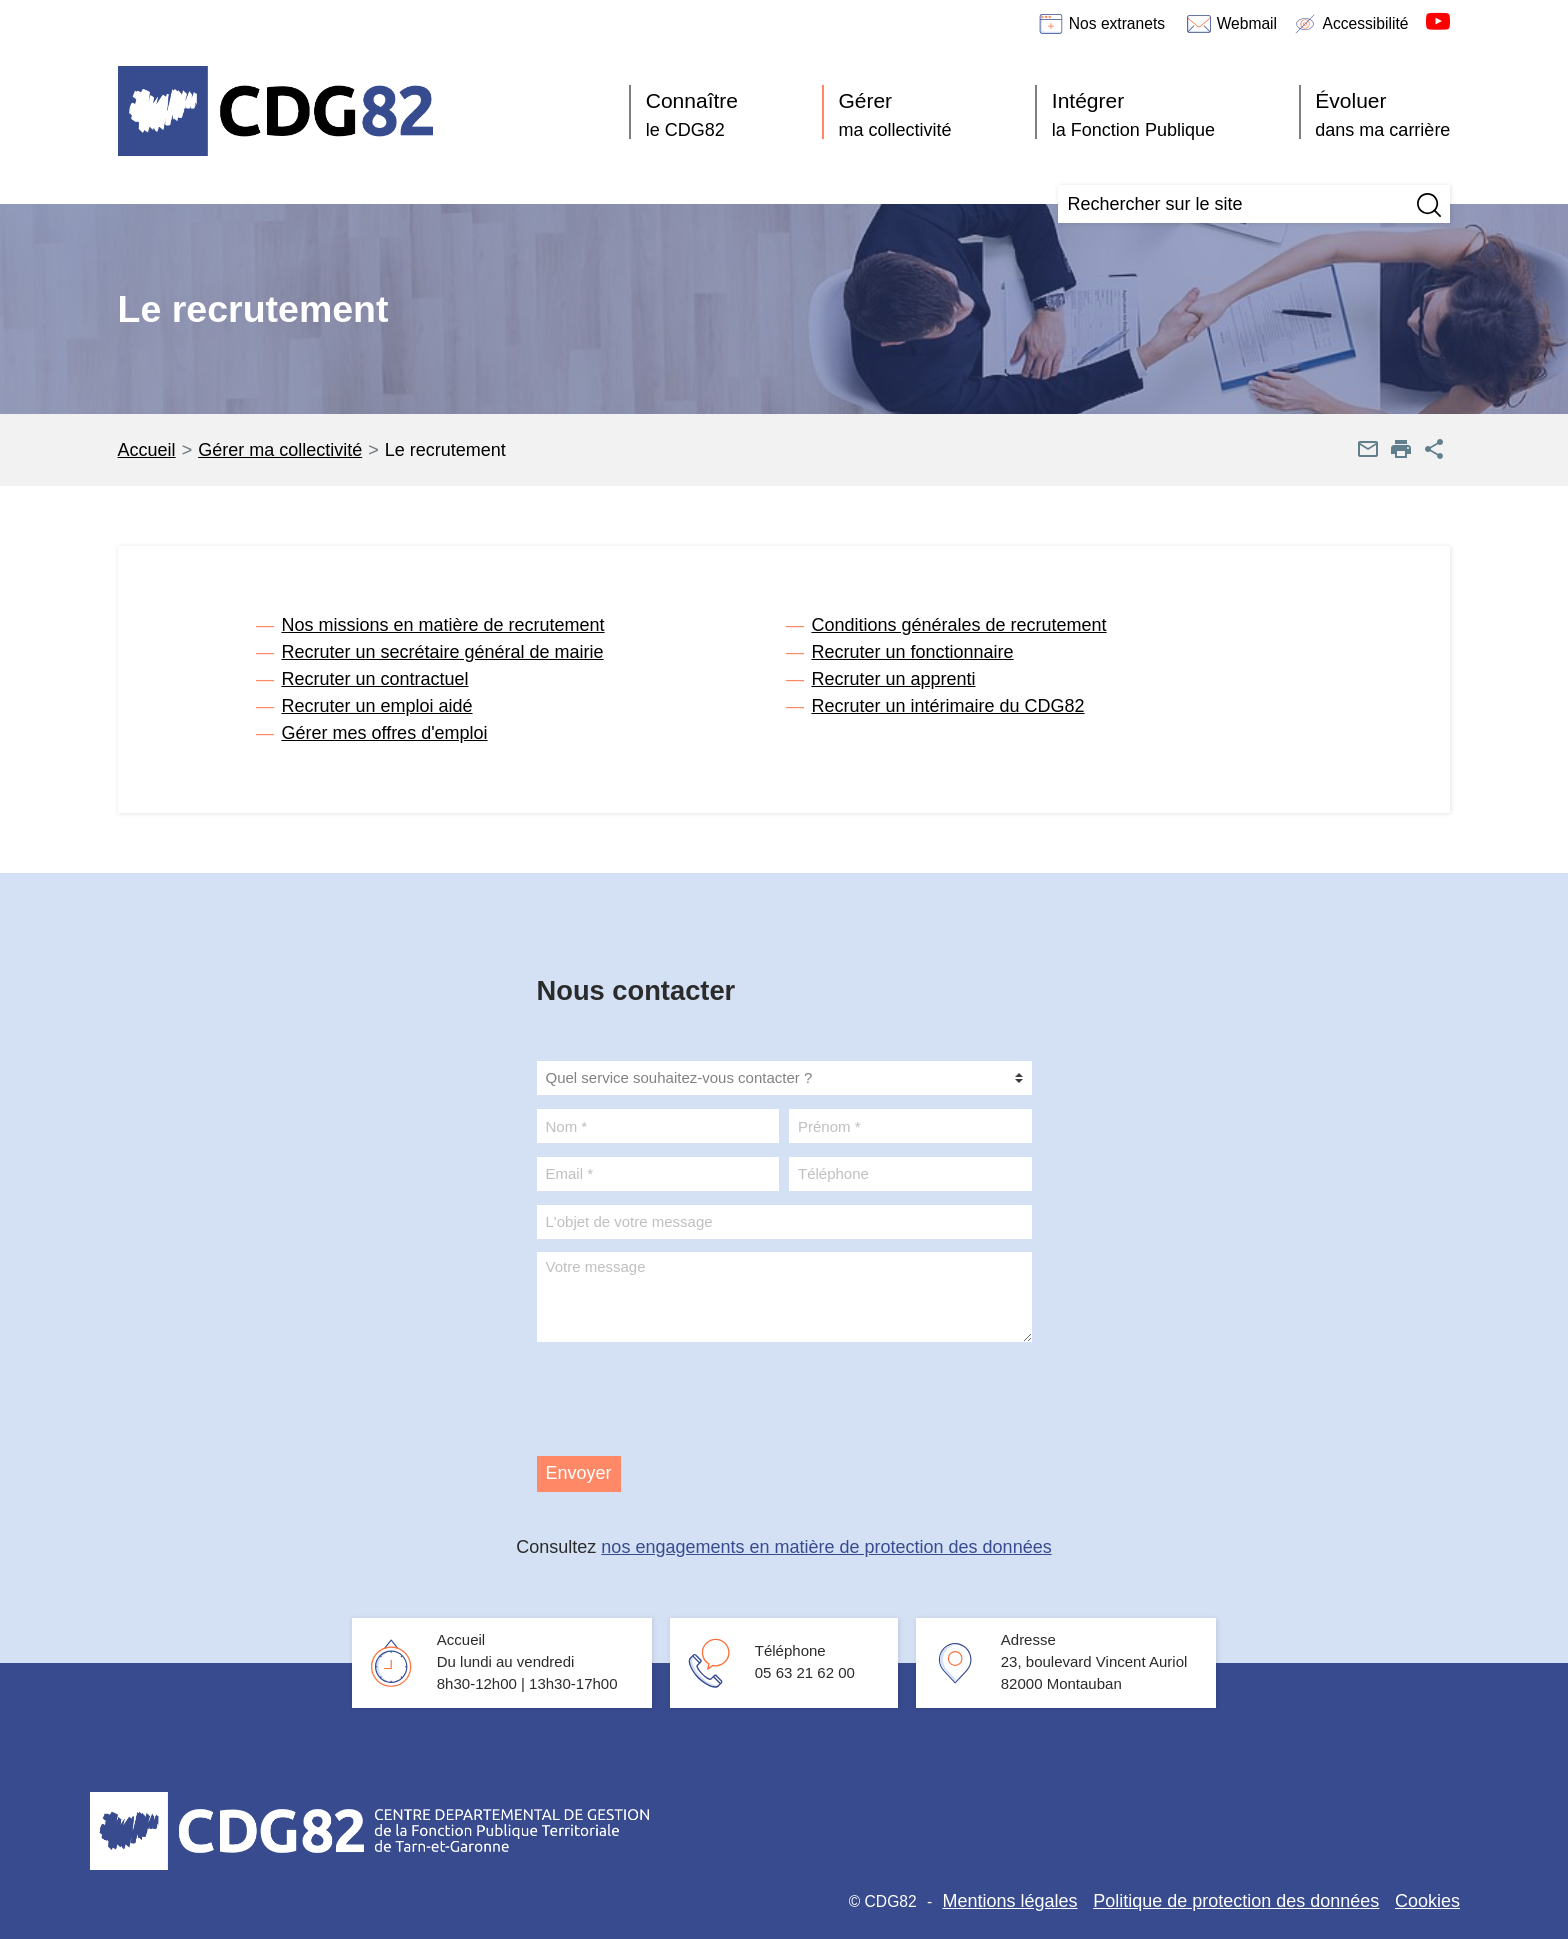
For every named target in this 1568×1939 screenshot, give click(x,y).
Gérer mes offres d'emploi (384, 733)
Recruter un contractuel (374, 679)
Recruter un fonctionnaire (912, 652)
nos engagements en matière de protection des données (826, 1547)
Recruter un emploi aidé (376, 706)
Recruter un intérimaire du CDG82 (947, 706)
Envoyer (579, 1473)
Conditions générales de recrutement (958, 625)
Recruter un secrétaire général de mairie (442, 652)
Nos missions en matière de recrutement (442, 625)
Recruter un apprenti (893, 679)
